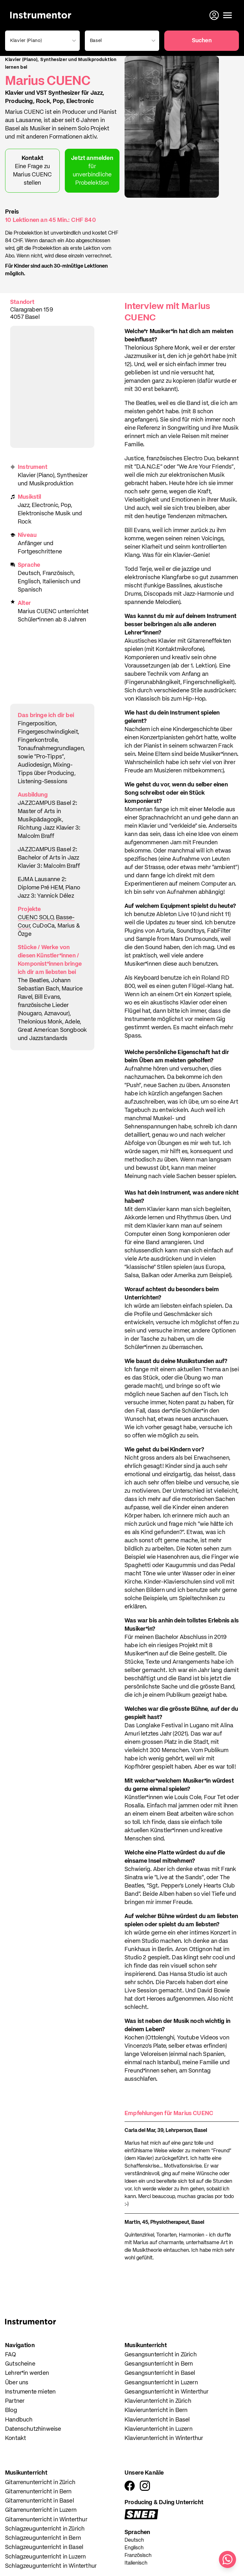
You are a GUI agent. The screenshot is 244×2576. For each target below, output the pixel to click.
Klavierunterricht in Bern (156, 2410)
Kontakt (15, 2438)
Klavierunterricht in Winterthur (164, 2438)
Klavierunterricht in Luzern (159, 2429)
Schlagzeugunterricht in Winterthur (51, 2566)
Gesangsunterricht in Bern (159, 2364)
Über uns (16, 2383)
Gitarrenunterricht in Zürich (40, 2482)
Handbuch (18, 2420)
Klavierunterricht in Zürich (158, 2401)
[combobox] (41, 41)
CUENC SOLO (35, 918)
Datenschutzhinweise (33, 2429)
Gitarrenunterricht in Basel (39, 2501)
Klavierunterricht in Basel (157, 2420)
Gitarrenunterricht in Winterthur (46, 2520)
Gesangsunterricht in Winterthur (167, 2392)
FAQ (10, 2355)
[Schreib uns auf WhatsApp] (227, 2559)
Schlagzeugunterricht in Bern (43, 2538)
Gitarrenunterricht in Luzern (41, 2510)
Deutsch (134, 2540)
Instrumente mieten (30, 2392)
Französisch (138, 2555)
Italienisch (136, 2563)
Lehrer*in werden (27, 2373)
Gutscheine (20, 2364)
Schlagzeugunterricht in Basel (44, 2547)
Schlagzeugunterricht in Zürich (45, 2529)
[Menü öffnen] (227, 15)
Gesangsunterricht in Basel (160, 2373)
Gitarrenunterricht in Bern (38, 2492)
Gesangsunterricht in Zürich (161, 2355)
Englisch (134, 2548)
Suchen (202, 41)
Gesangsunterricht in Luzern (161, 2383)
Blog (11, 2410)
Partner (14, 2401)
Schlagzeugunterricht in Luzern (45, 2557)
